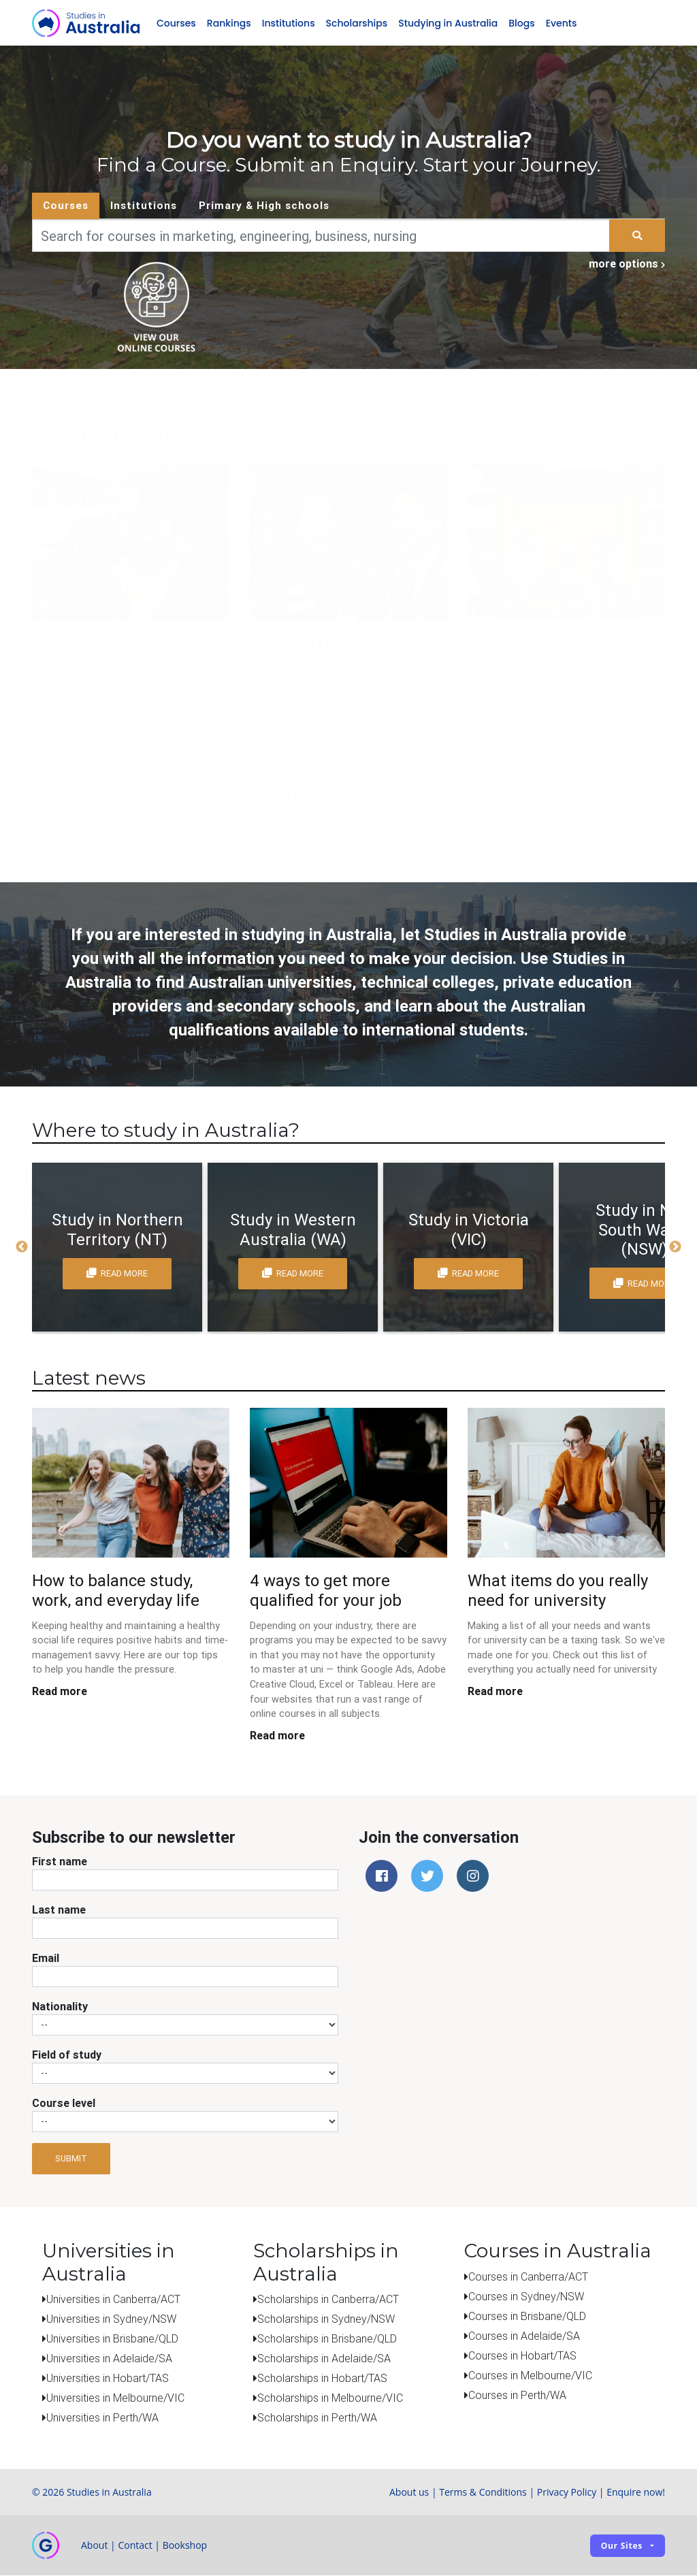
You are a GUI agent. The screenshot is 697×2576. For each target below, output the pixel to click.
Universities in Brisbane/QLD (112, 2339)
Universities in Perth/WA (102, 2418)
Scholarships (357, 23)
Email (45, 1958)
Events (561, 23)
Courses (176, 23)
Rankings (229, 23)
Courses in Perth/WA (517, 2395)
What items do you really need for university (558, 1591)
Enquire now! (635, 2492)
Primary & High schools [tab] (264, 205)
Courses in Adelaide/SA (524, 2335)
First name (59, 1861)
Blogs (521, 23)
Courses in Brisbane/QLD (527, 2316)
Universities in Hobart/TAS (107, 2378)
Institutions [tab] (143, 205)
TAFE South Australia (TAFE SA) (110, 654)
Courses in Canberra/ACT (528, 2276)
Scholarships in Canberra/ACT (328, 2299)
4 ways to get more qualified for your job (326, 1591)
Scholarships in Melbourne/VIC (330, 2398)
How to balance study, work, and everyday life (115, 1591)
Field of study (66, 2054)
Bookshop (185, 2545)
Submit (71, 2159)
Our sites (622, 2545)
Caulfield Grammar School (345, 644)
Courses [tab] (65, 205)
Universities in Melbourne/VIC (115, 2398)
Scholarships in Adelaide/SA (324, 2359)
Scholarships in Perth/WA (317, 2418)
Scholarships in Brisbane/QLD (327, 2339)
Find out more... (72, 813)
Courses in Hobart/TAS (522, 2355)
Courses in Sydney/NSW (526, 2296)
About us (409, 2492)
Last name (59, 1909)
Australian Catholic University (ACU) (538, 654)
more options (627, 264)
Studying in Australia (448, 23)
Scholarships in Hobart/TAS (322, 2378)
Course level (63, 2103)
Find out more (285, 794)
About (94, 2545)
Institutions (288, 23)
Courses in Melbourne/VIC (530, 2375)
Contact (135, 2545)
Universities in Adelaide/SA (109, 2359)
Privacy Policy (566, 2492)
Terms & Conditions (483, 2492)
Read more (59, 1691)
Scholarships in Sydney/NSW (326, 2319)
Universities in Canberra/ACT (113, 2299)
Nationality (60, 2006)
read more (117, 1274)
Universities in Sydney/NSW (111, 2319)
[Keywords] (321, 236)
